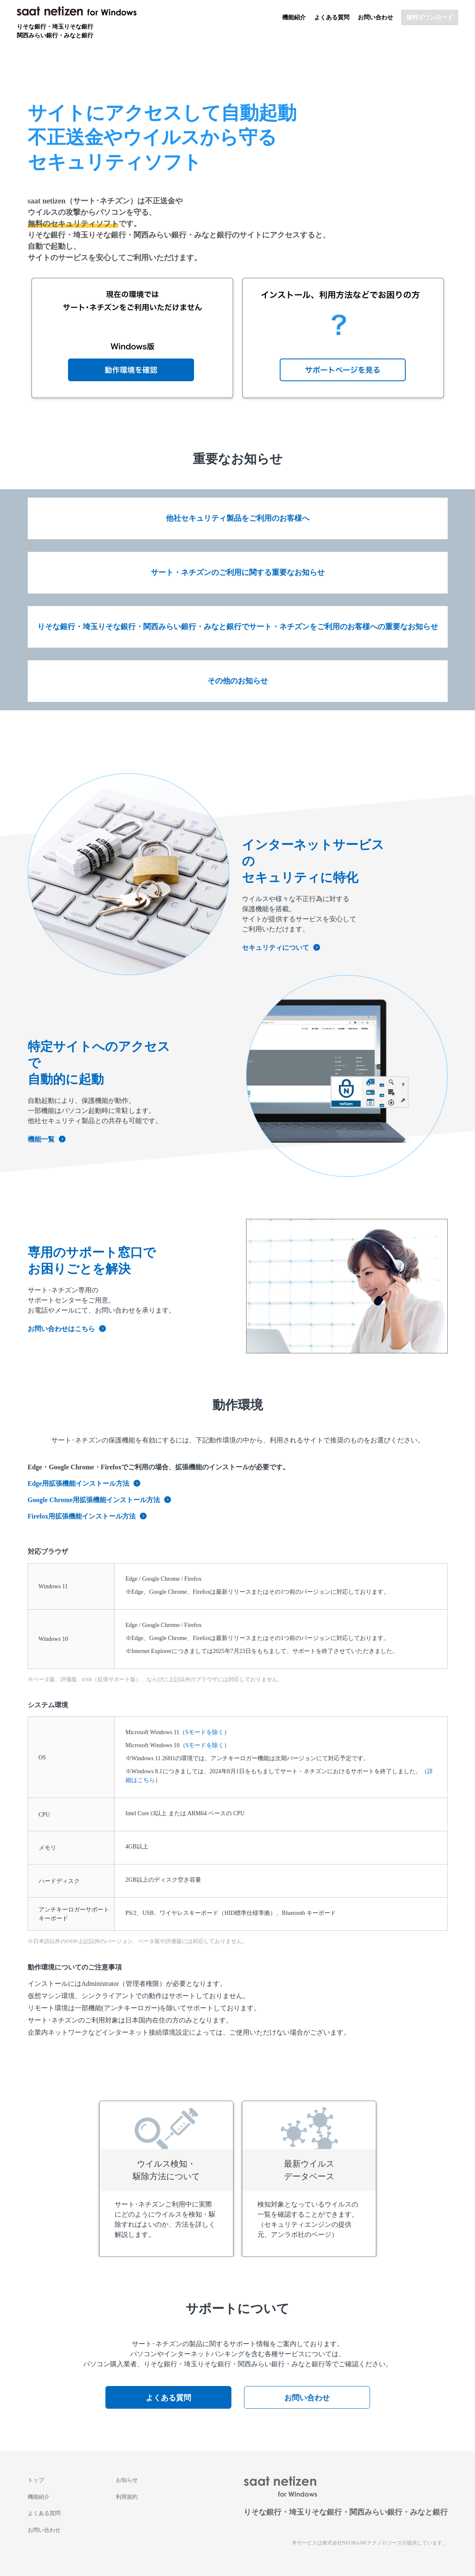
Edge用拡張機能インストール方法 (84, 1483)
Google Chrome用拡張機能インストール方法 (99, 1499)
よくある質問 (331, 17)
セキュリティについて (281, 947)
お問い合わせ (375, 17)
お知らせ (127, 2480)
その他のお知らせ (237, 681)
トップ (36, 2480)
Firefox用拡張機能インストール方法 (87, 1516)
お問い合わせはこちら (67, 1328)
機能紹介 (294, 17)
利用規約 (127, 2497)
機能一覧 (47, 1139)
